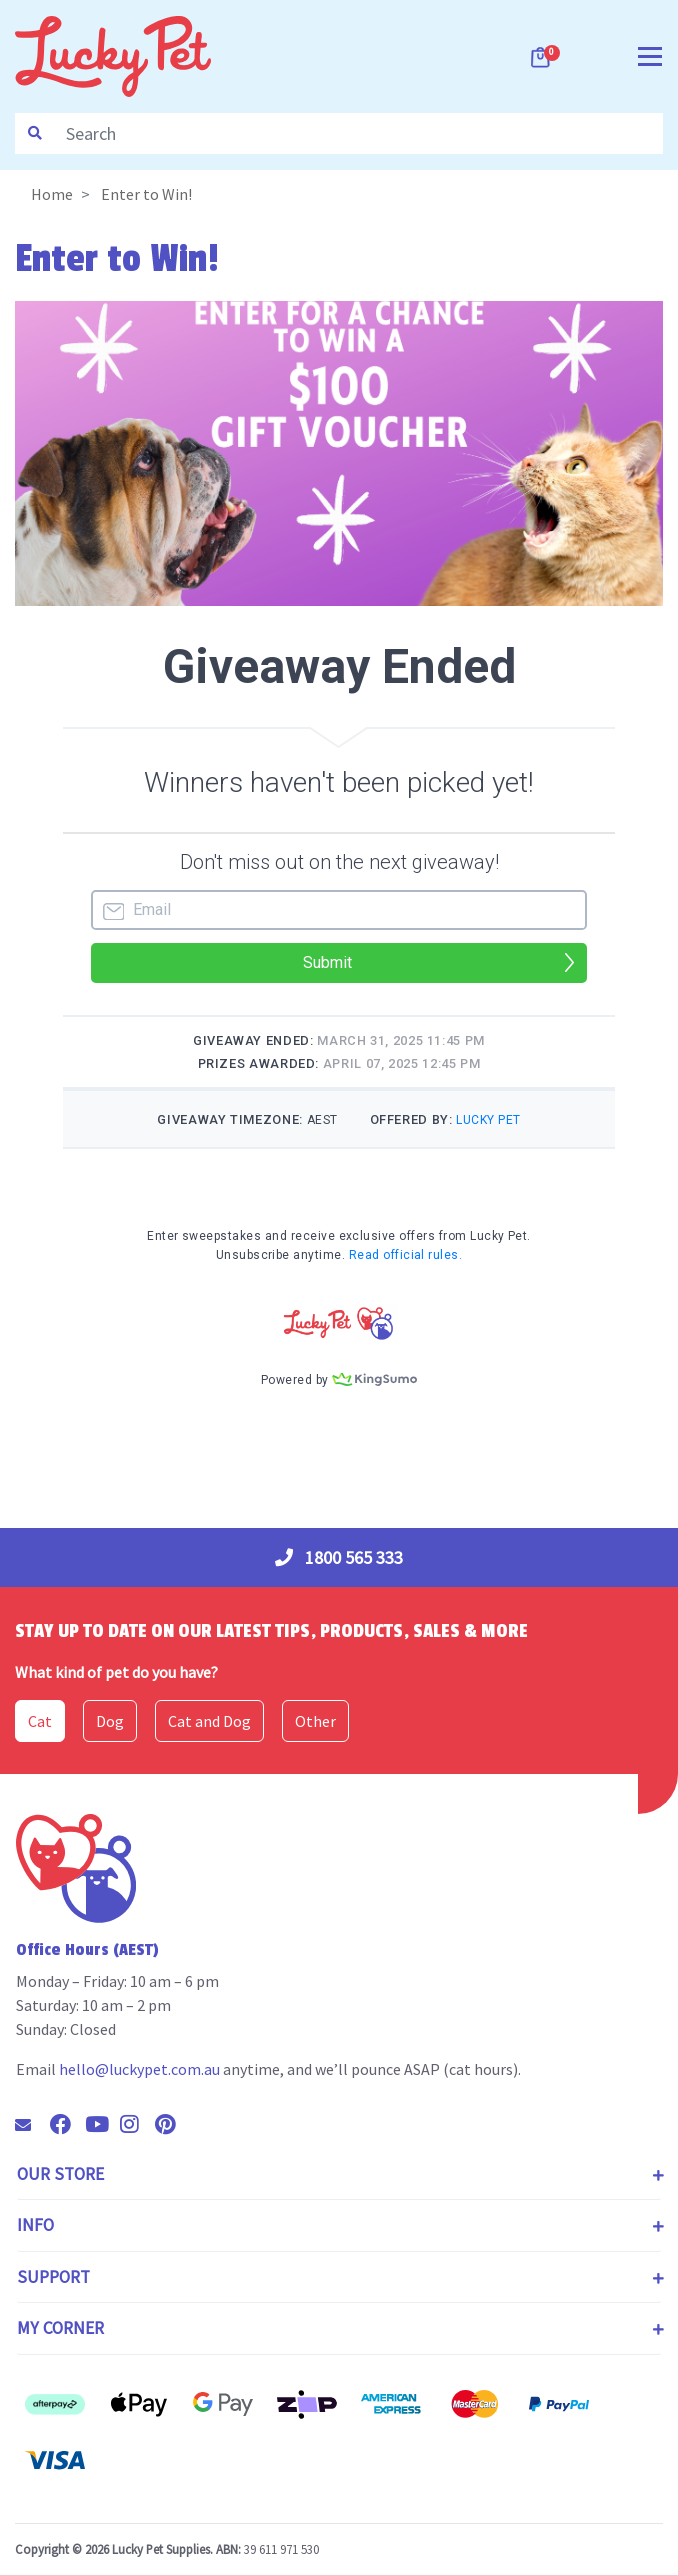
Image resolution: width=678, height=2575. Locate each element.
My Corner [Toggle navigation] (60, 2328)
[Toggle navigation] (650, 54)
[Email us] (31, 2125)
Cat (40, 1721)
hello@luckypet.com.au (139, 2069)
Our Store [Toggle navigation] (60, 2174)
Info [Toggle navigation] (35, 2225)
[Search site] (35, 133)
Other (315, 1721)
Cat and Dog (209, 1721)
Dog (110, 1721)
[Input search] (358, 133)
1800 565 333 (339, 1557)
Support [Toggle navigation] (53, 2277)
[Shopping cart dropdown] (542, 57)
